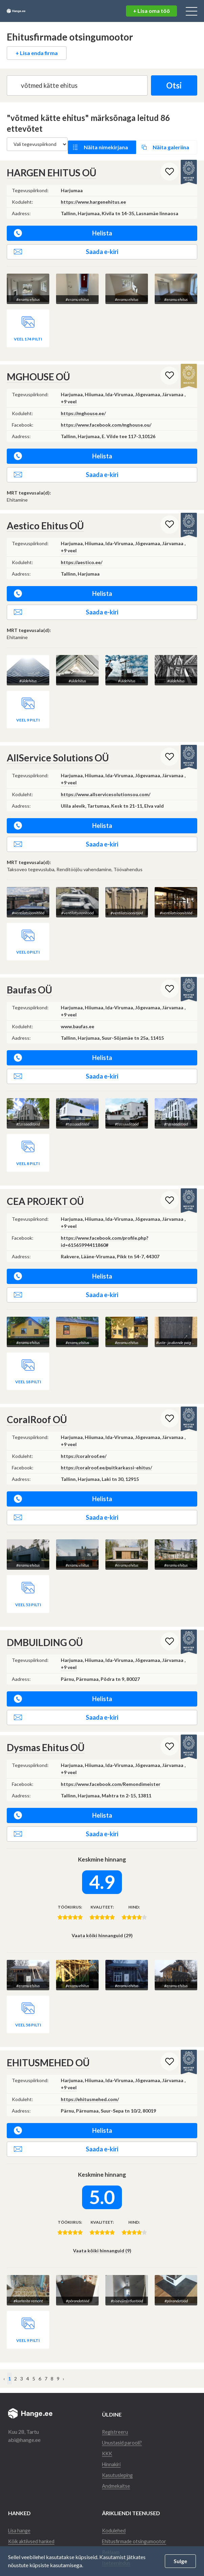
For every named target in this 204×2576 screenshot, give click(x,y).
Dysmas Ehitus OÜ (45, 1738)
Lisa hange (20, 2520)
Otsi (169, 85)
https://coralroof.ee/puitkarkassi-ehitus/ (106, 1459)
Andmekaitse (117, 2475)
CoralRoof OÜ (37, 1411)
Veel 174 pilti (28, 332)
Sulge (180, 2561)
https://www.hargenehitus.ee (93, 196)
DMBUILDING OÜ (45, 1633)
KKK (107, 2443)
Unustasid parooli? (123, 2432)
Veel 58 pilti (28, 2015)
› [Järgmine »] (63, 2368)
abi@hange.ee (24, 2429)
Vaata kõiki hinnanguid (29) (102, 1926)
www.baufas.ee (77, 1019)
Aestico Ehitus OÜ (45, 519)
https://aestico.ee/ (81, 555)
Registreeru (115, 2421)
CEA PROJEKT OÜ (45, 1193)
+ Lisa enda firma (37, 53)
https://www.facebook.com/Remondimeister (110, 1775)
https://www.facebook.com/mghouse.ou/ (106, 418)
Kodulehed (114, 2520)
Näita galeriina (168, 144)
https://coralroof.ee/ (83, 1447)
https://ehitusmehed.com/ (90, 2090)
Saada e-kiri (66, 245)
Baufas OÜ (29, 982)
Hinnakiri (113, 2454)
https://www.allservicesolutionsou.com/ (105, 787)
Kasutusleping (118, 2464)
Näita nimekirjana (108, 144)
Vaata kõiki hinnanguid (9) (102, 2241)
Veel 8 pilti (28, 1155)
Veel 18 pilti (28, 1373)
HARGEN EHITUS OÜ (51, 166)
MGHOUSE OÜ (38, 370)
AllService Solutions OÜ (58, 750)
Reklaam (112, 2542)
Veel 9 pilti (28, 712)
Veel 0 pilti (28, 944)
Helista (63, 227)
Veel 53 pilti (28, 1595)
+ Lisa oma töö (151, 10)
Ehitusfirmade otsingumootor (136, 2531)
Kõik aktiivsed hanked (33, 2531)
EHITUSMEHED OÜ (48, 2053)
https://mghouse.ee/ (83, 406)
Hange (29, 11)
